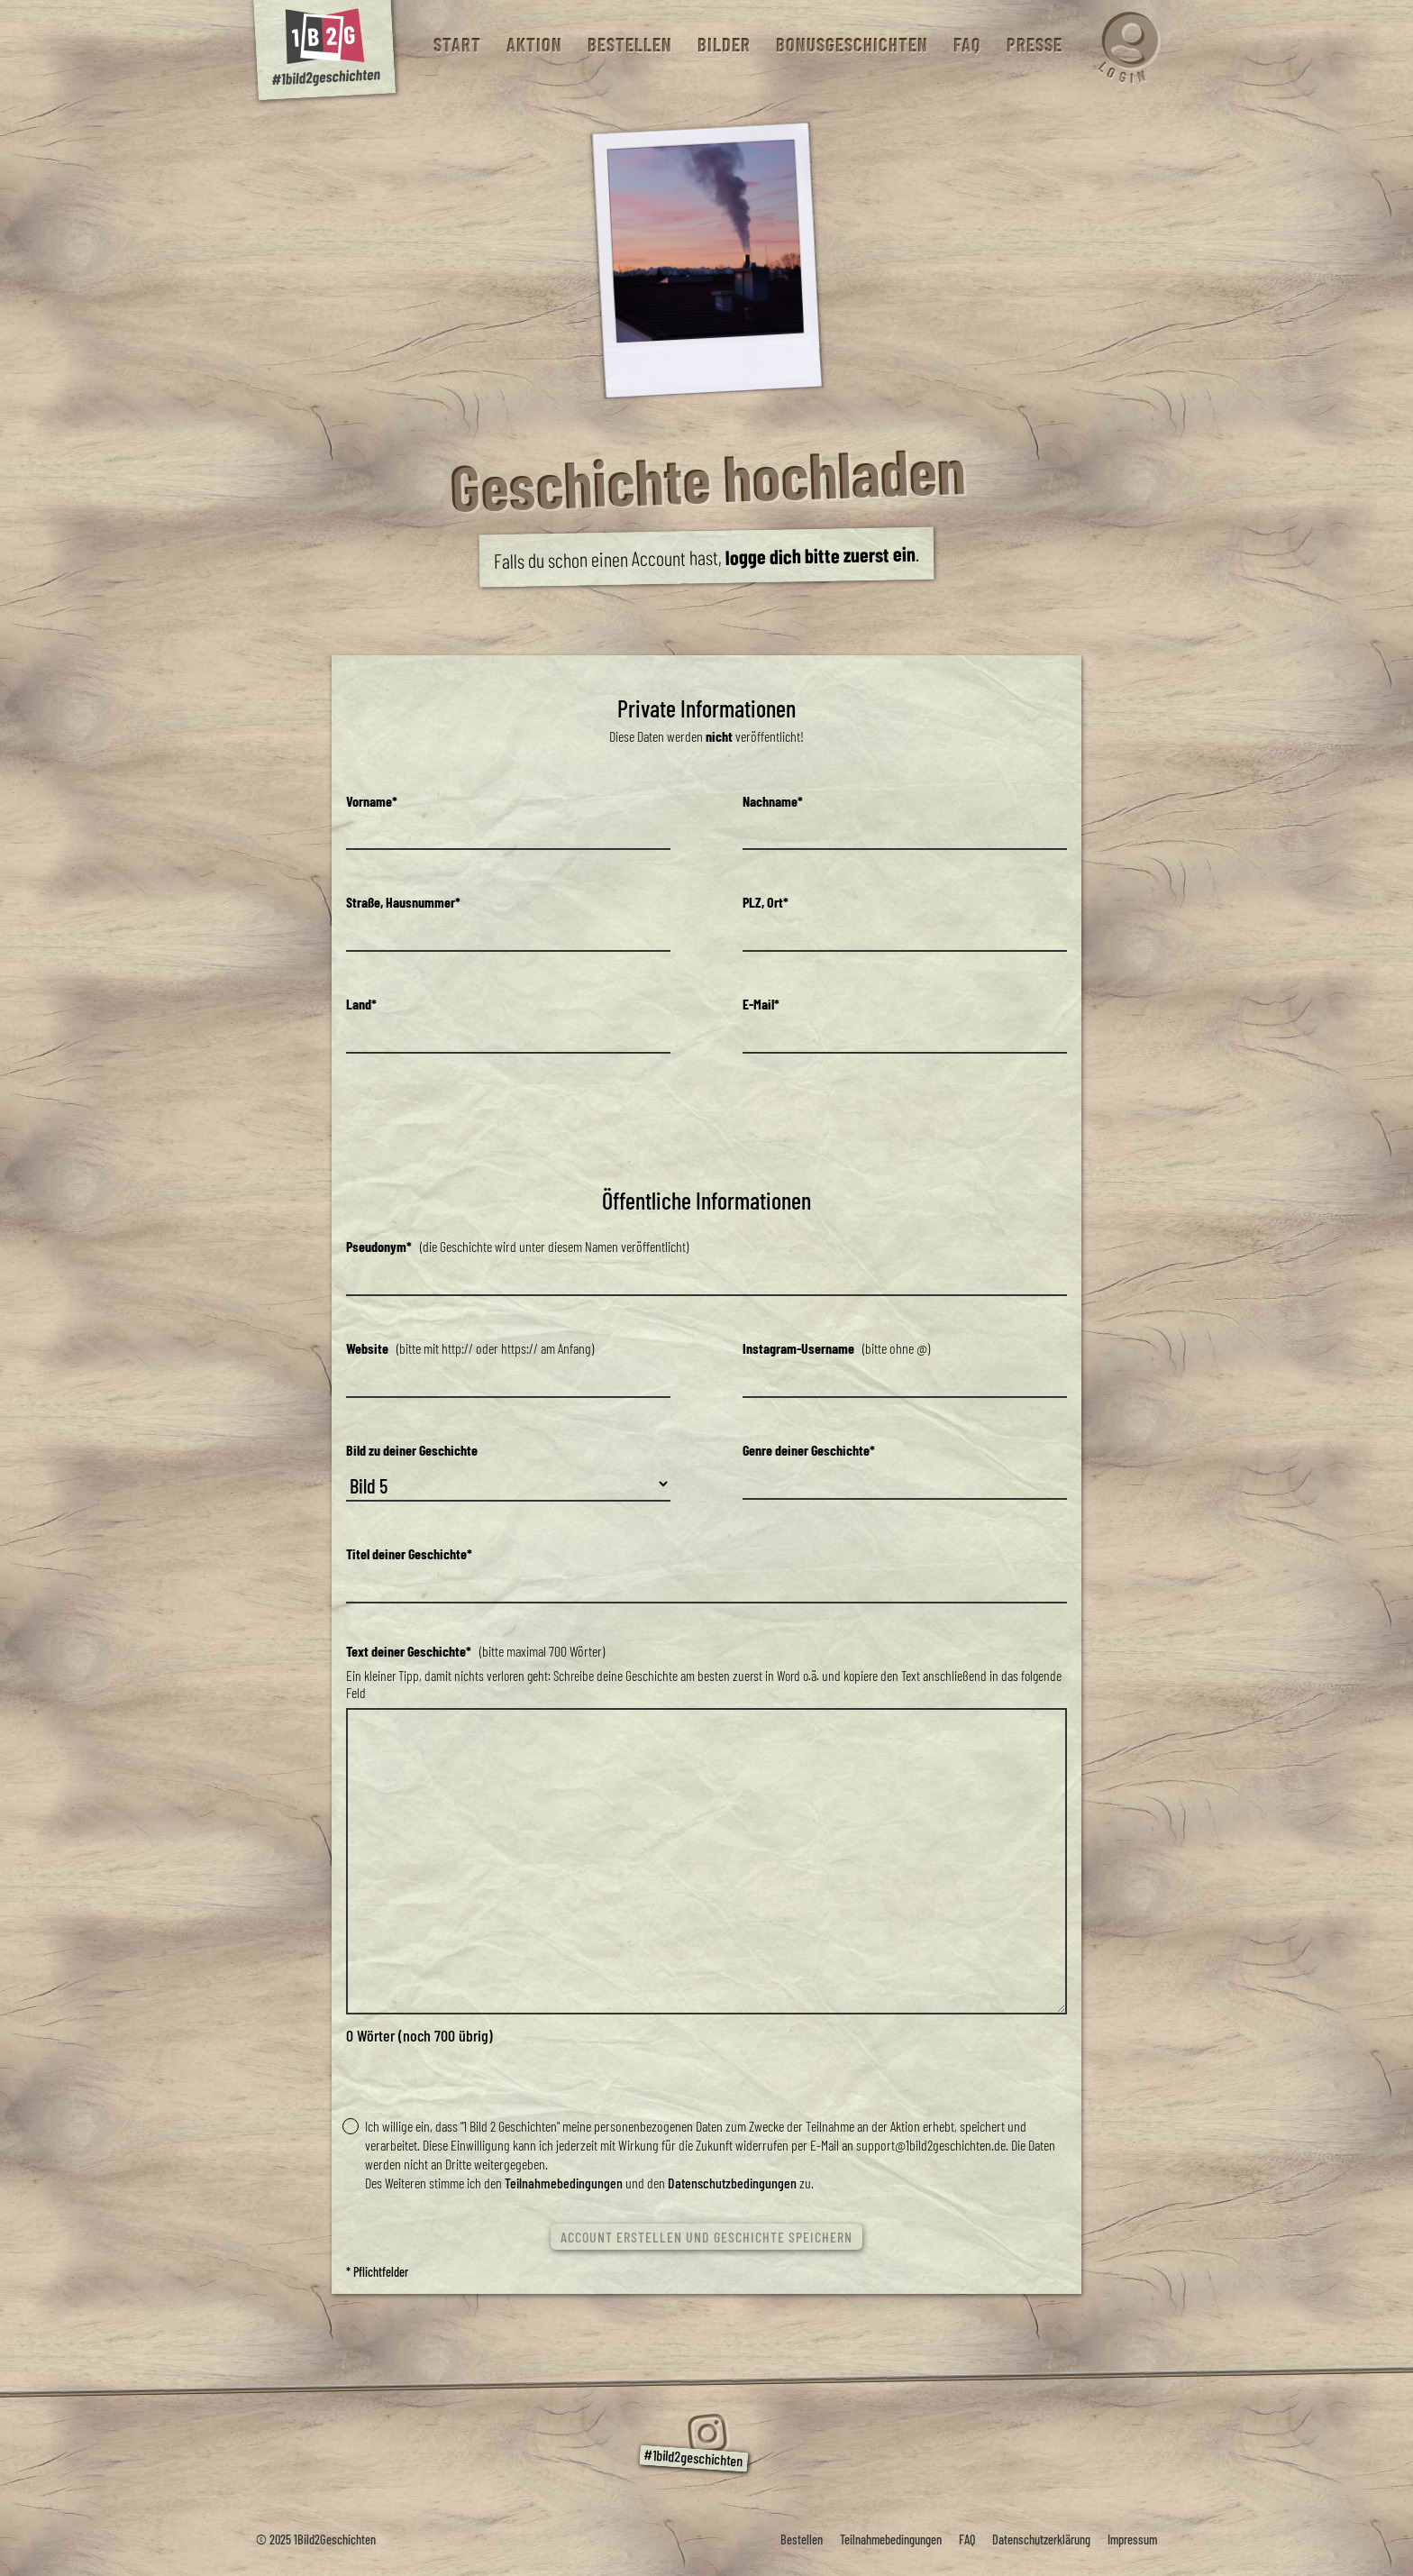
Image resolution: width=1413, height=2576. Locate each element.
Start (456, 44)
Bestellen (629, 44)
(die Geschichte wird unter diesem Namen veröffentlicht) (517, 1246)
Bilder (723, 44)
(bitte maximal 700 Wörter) (475, 1650)
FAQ (966, 44)
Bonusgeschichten (851, 44)
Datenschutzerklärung (1041, 2539)
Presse (1034, 44)
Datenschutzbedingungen (732, 2182)
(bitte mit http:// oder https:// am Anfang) (470, 1348)
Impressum (1132, 2539)
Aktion (533, 44)
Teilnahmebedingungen (564, 2182)
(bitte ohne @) (836, 1348)
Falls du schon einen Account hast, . (706, 557)
